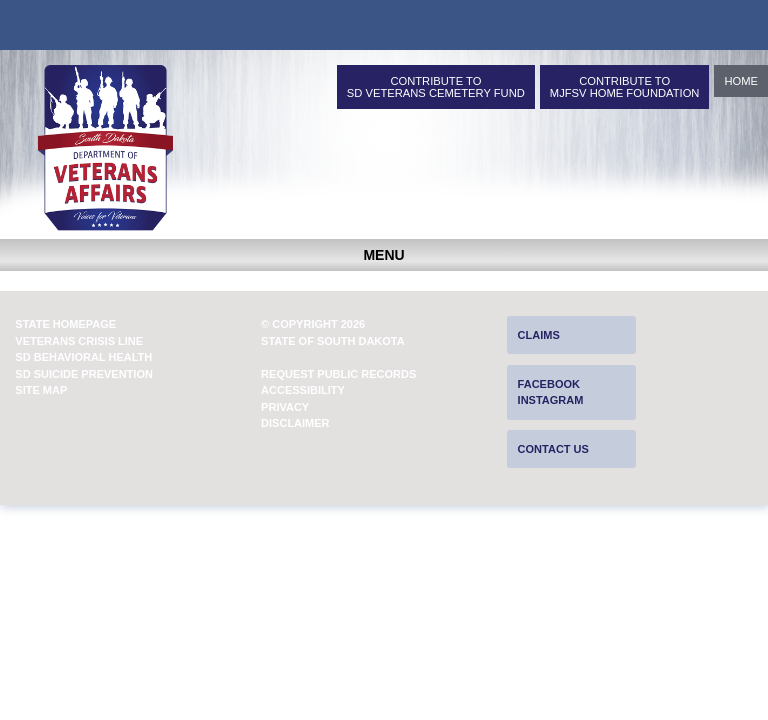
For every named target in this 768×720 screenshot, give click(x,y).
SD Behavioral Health (83, 357)
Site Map (41, 390)
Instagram (551, 400)
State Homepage (65, 324)
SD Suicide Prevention (84, 374)
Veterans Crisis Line (79, 341)
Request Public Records (338, 374)
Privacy (285, 407)
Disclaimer (295, 423)
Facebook (549, 384)
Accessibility (303, 390)
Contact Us (553, 449)
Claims (539, 335)
